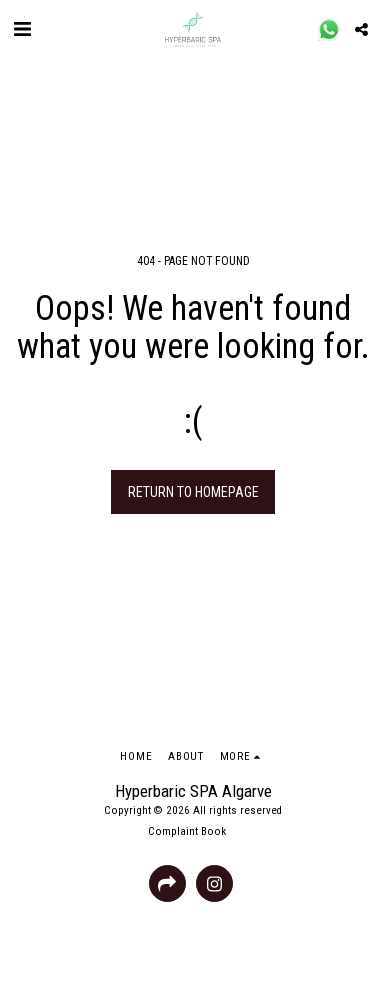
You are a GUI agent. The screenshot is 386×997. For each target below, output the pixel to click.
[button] (22, 29)
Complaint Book (187, 831)
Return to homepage (193, 492)
